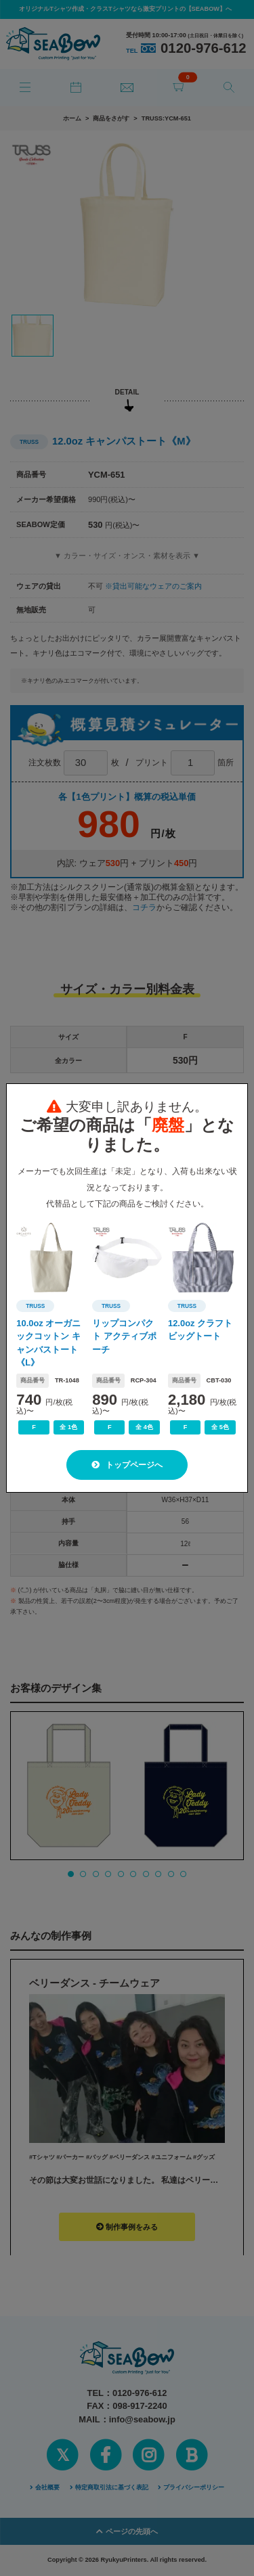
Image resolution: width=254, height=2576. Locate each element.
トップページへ (127, 1465)
